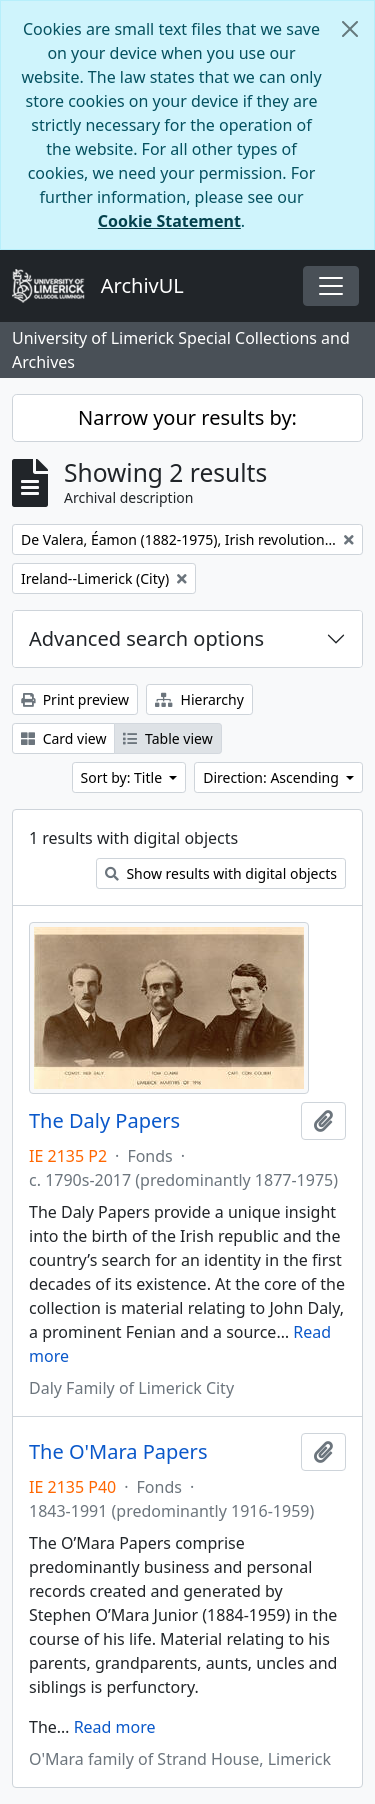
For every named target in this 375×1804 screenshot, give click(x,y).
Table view (167, 738)
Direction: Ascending (272, 777)
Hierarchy (199, 699)
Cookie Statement (169, 221)
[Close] (350, 29)
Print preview (75, 699)
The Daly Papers (104, 1121)
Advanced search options (146, 638)
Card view (63, 738)
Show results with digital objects (221, 873)
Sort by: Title (123, 777)
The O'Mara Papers (118, 1452)
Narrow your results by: (187, 417)
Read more (115, 1727)
